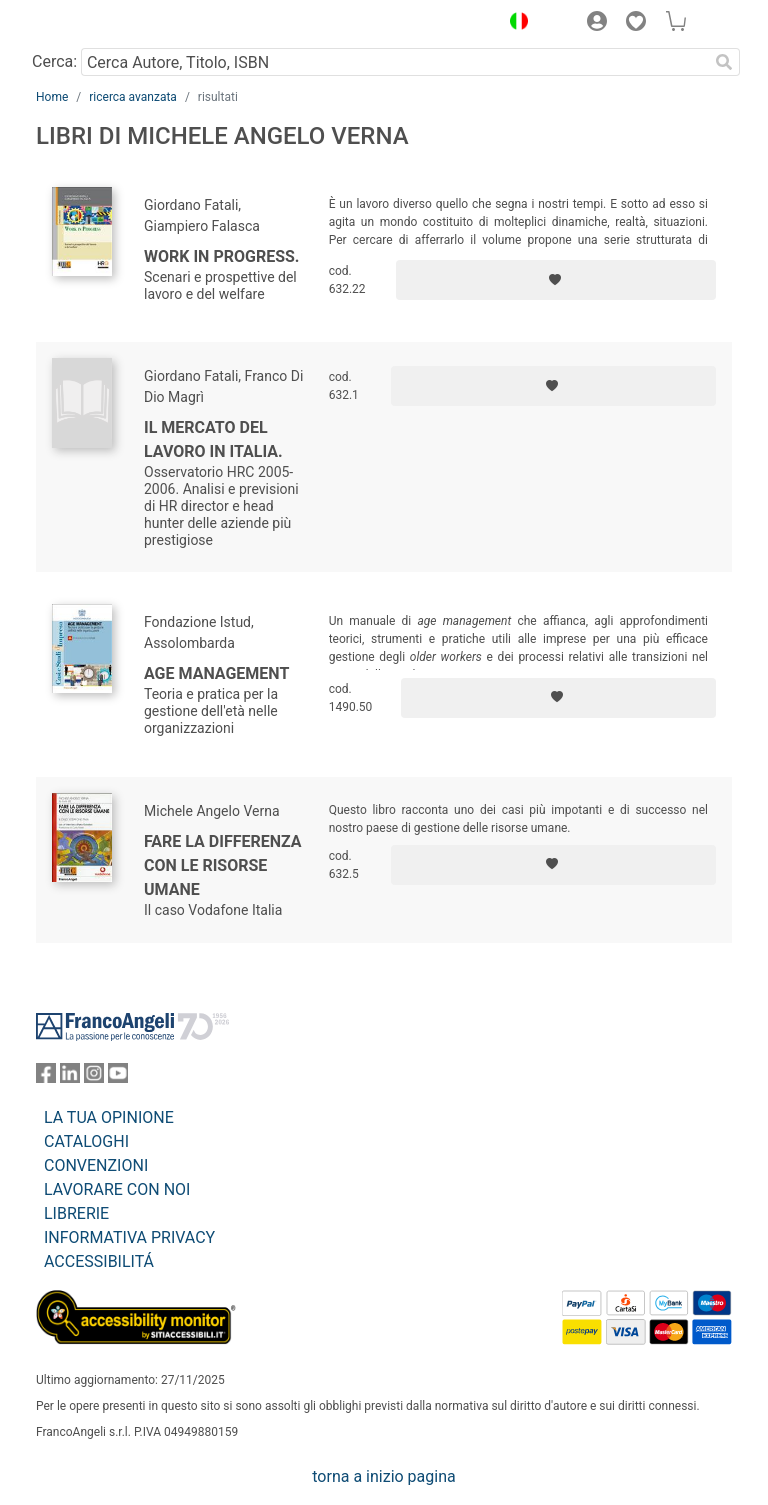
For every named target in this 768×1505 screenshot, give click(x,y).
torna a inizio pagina (383, 1476)
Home (52, 97)
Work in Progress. (221, 256)
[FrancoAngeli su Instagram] (94, 1077)
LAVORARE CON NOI (117, 1189)
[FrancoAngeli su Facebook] (46, 1077)
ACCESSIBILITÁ (99, 1261)
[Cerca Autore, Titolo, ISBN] (394, 62)
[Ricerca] (724, 62)
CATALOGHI (86, 1141)
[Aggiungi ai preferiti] (556, 280)
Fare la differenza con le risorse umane (223, 865)
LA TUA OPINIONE (109, 1117)
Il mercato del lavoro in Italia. (213, 439)
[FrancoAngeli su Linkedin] (70, 1077)
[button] (514, 24)
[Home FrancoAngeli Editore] (104, 24)
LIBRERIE (76, 1213)
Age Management (216, 673)
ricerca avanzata (133, 97)
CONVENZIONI (96, 1165)
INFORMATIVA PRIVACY (129, 1237)
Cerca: (54, 61)
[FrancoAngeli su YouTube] (118, 1077)
